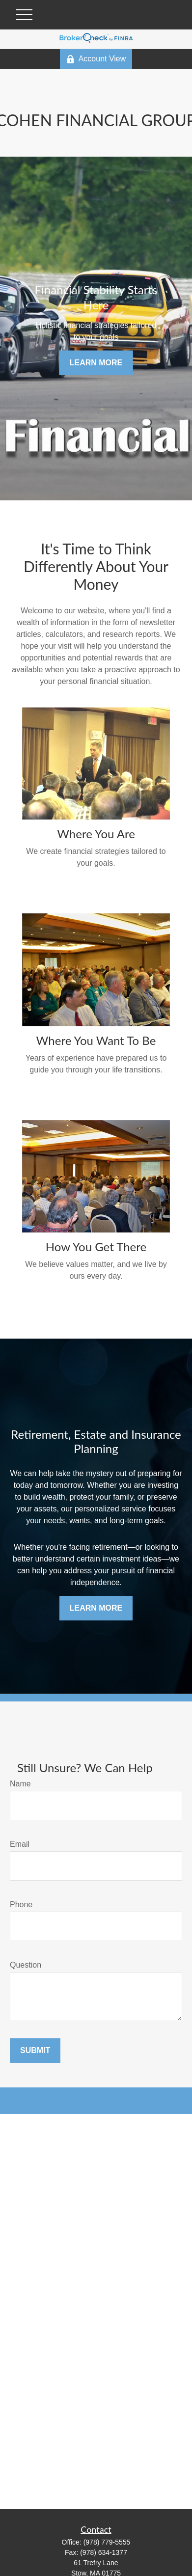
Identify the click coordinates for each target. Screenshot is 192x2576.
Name (20, 1784)
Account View (96, 59)
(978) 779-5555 (107, 2542)
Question (25, 1965)
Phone (21, 1904)
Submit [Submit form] (35, 2050)
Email (19, 1844)
